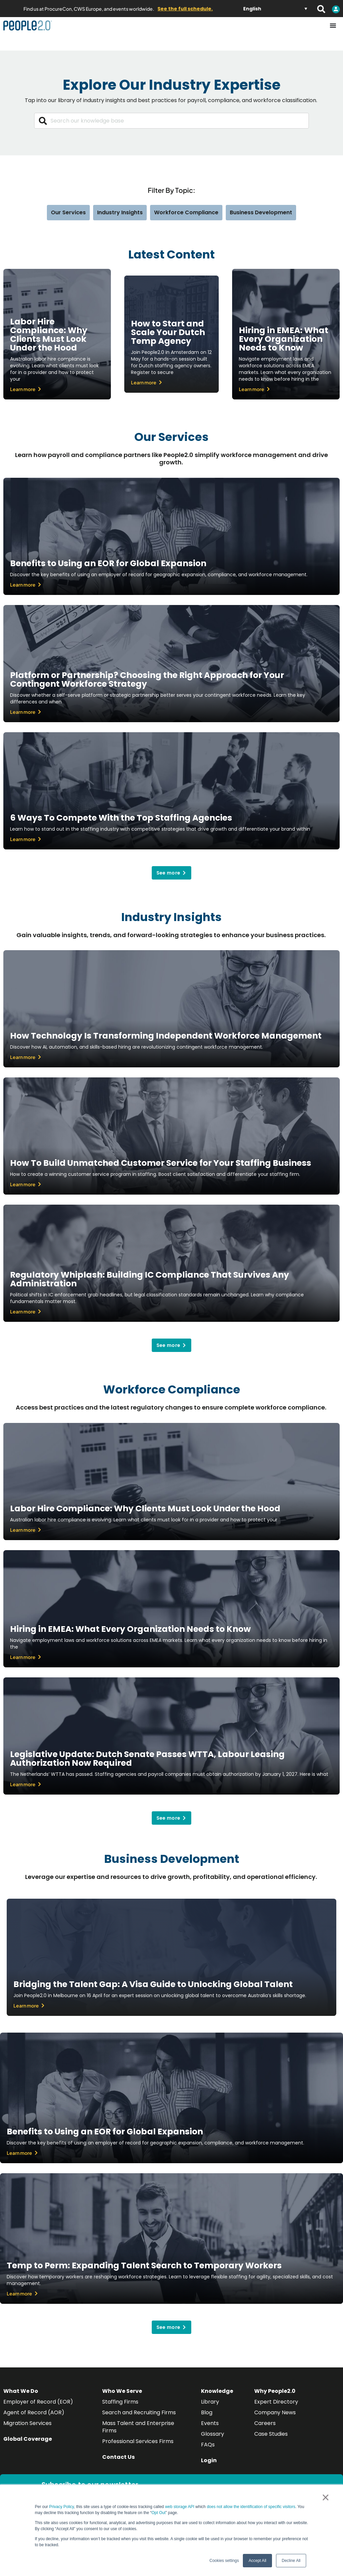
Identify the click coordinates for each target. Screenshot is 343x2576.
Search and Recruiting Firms (139, 2412)
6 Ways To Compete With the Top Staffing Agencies (121, 818)
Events (210, 2423)
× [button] (325, 2497)
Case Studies (271, 2434)
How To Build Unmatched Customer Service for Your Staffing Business (160, 1163)
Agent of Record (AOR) (33, 2412)
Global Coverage (27, 2439)
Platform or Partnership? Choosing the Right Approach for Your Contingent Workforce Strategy (147, 679)
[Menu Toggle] (333, 25)
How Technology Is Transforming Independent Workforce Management (166, 1036)
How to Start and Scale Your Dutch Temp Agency (168, 332)
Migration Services (27, 2423)
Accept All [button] (257, 2560)
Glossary (212, 2434)
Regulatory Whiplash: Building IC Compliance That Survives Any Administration (149, 1279)
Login (209, 2460)
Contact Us (118, 2457)
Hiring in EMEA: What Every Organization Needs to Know (283, 339)
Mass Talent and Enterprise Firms (138, 2426)
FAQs (208, 2444)
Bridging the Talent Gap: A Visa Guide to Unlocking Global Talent (153, 1984)
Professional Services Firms (138, 2441)
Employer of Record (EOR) (38, 2402)
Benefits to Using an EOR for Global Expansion (108, 563)
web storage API (180, 2506)
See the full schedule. (185, 8)
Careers (265, 2423)
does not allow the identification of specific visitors (251, 2506)
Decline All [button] (291, 2560)
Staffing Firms (120, 2402)
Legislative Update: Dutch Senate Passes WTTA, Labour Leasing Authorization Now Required (147, 1758)
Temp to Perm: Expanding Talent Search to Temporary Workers (144, 2265)
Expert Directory (276, 2402)
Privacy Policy (61, 2506)
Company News (275, 2412)
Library (210, 2402)
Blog (206, 2412)
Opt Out (158, 2512)
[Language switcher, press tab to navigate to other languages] (275, 8)
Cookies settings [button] (224, 2560)
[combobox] (171, 121)
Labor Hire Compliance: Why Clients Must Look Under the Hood (48, 335)
